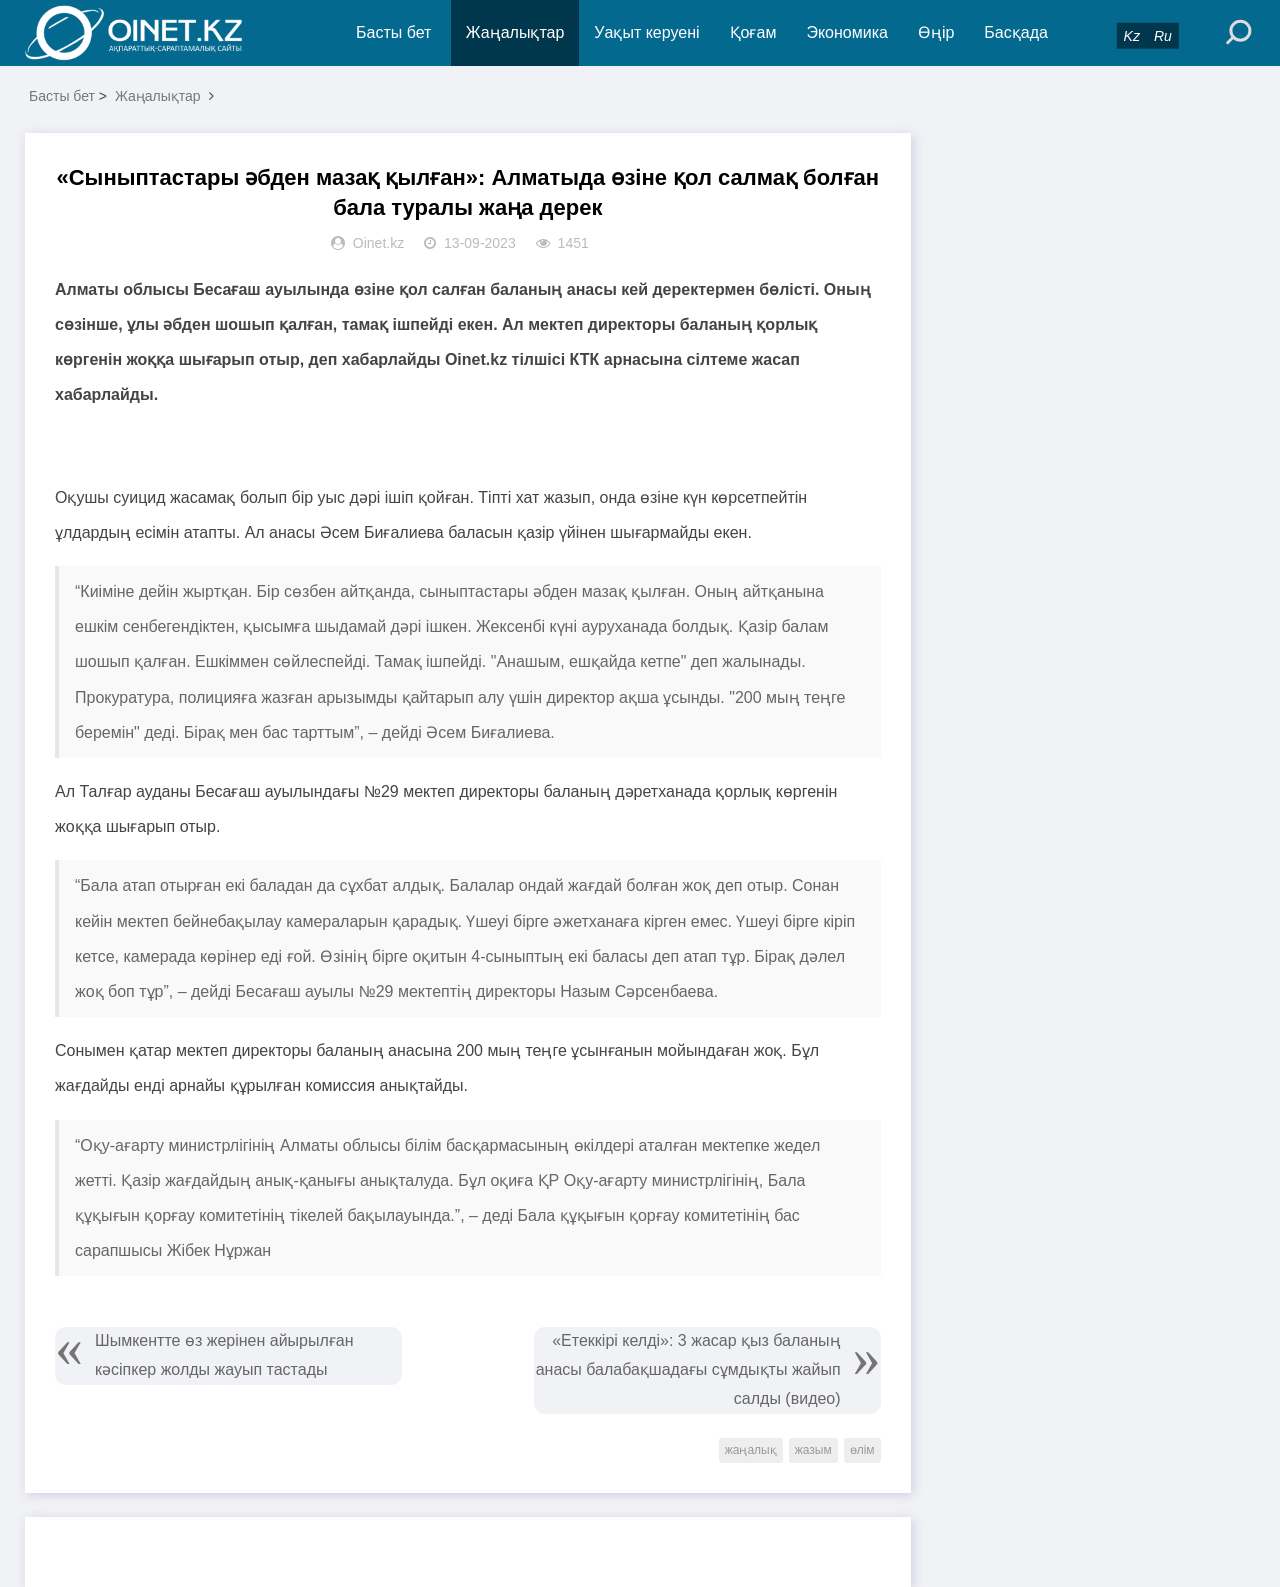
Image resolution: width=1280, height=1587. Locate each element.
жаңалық (751, 1450)
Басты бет (393, 32)
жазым (813, 1450)
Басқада (1016, 32)
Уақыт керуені (646, 32)
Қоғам (753, 32)
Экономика (847, 32)
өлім (862, 1450)
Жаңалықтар (515, 32)
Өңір (936, 32)
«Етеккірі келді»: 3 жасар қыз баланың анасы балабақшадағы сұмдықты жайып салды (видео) (688, 1369)
